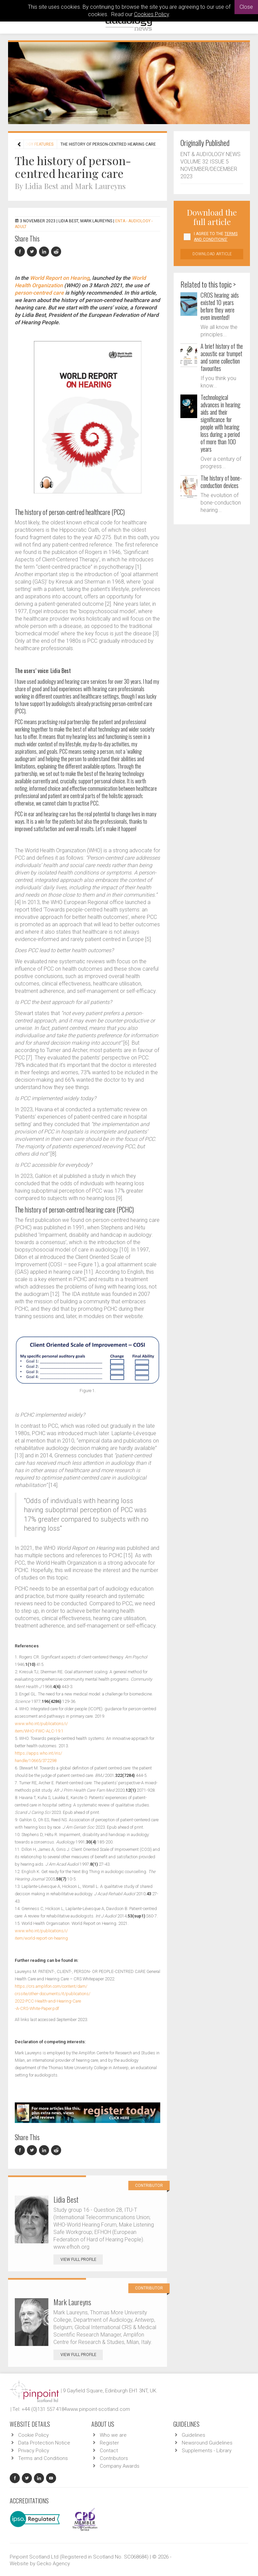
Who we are (113, 2435)
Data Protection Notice (44, 2443)
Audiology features (32, 144)
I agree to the (216, 236)
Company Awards (119, 2466)
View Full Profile (81, 2259)
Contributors (114, 2458)
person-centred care (39, 293)
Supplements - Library (206, 2451)
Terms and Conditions (43, 2458)
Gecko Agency (53, 2564)
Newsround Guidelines (207, 2443)
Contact (109, 2451)
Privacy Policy (33, 2451)
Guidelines (193, 2435)
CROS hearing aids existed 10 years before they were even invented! (220, 306)
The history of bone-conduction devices (221, 482)
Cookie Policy (33, 2435)
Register (109, 2443)
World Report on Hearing (59, 278)
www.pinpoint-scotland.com (98, 2409)
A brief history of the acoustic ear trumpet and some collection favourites (222, 357)
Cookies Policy (151, 14)
